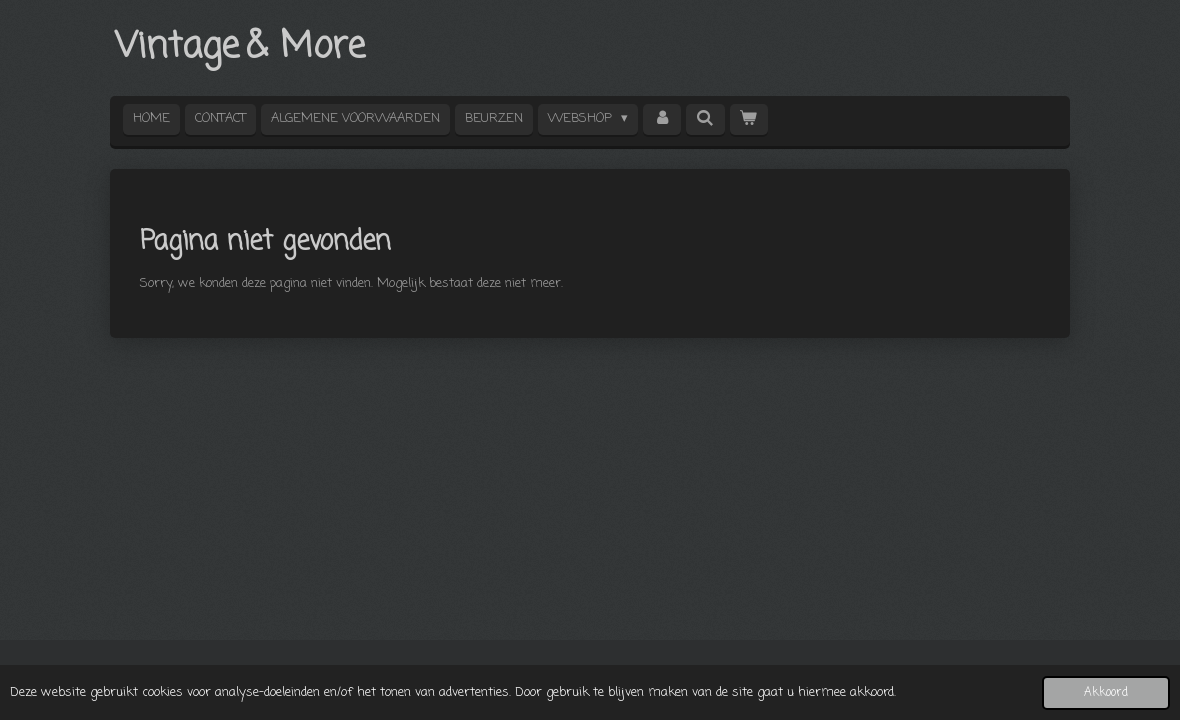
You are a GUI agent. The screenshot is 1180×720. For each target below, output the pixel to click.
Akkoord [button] (1106, 693)
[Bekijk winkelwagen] (749, 119)
